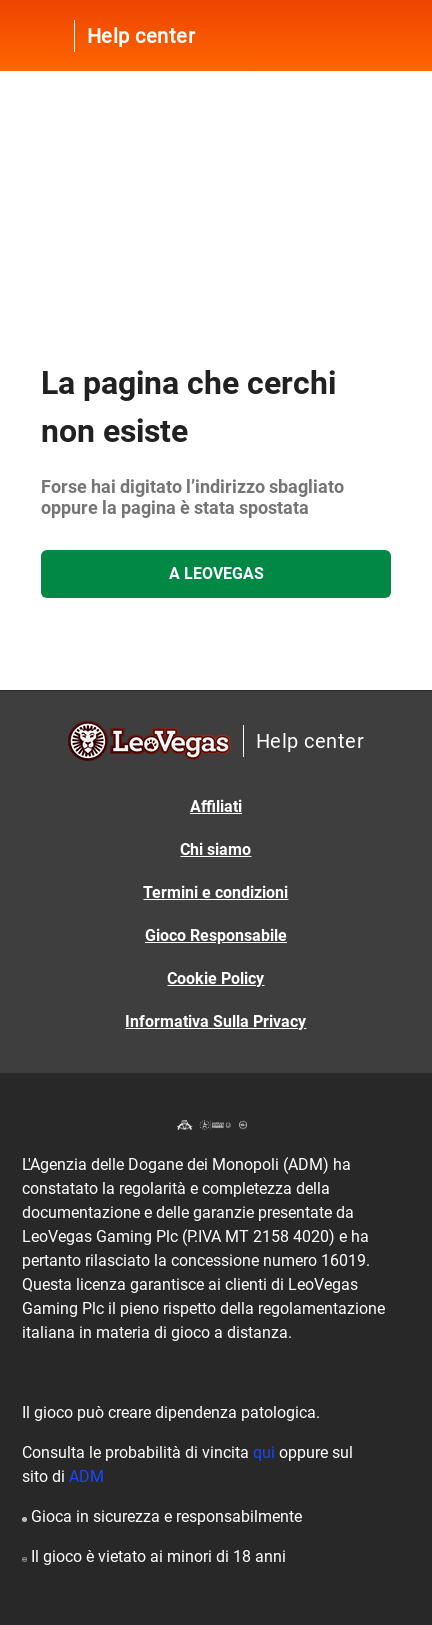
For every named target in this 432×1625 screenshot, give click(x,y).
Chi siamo (215, 849)
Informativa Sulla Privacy (215, 1021)
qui (264, 1452)
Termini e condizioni (215, 892)
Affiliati (216, 806)
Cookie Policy (215, 978)
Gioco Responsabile (216, 935)
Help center (141, 36)
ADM (86, 1476)
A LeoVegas (216, 573)
